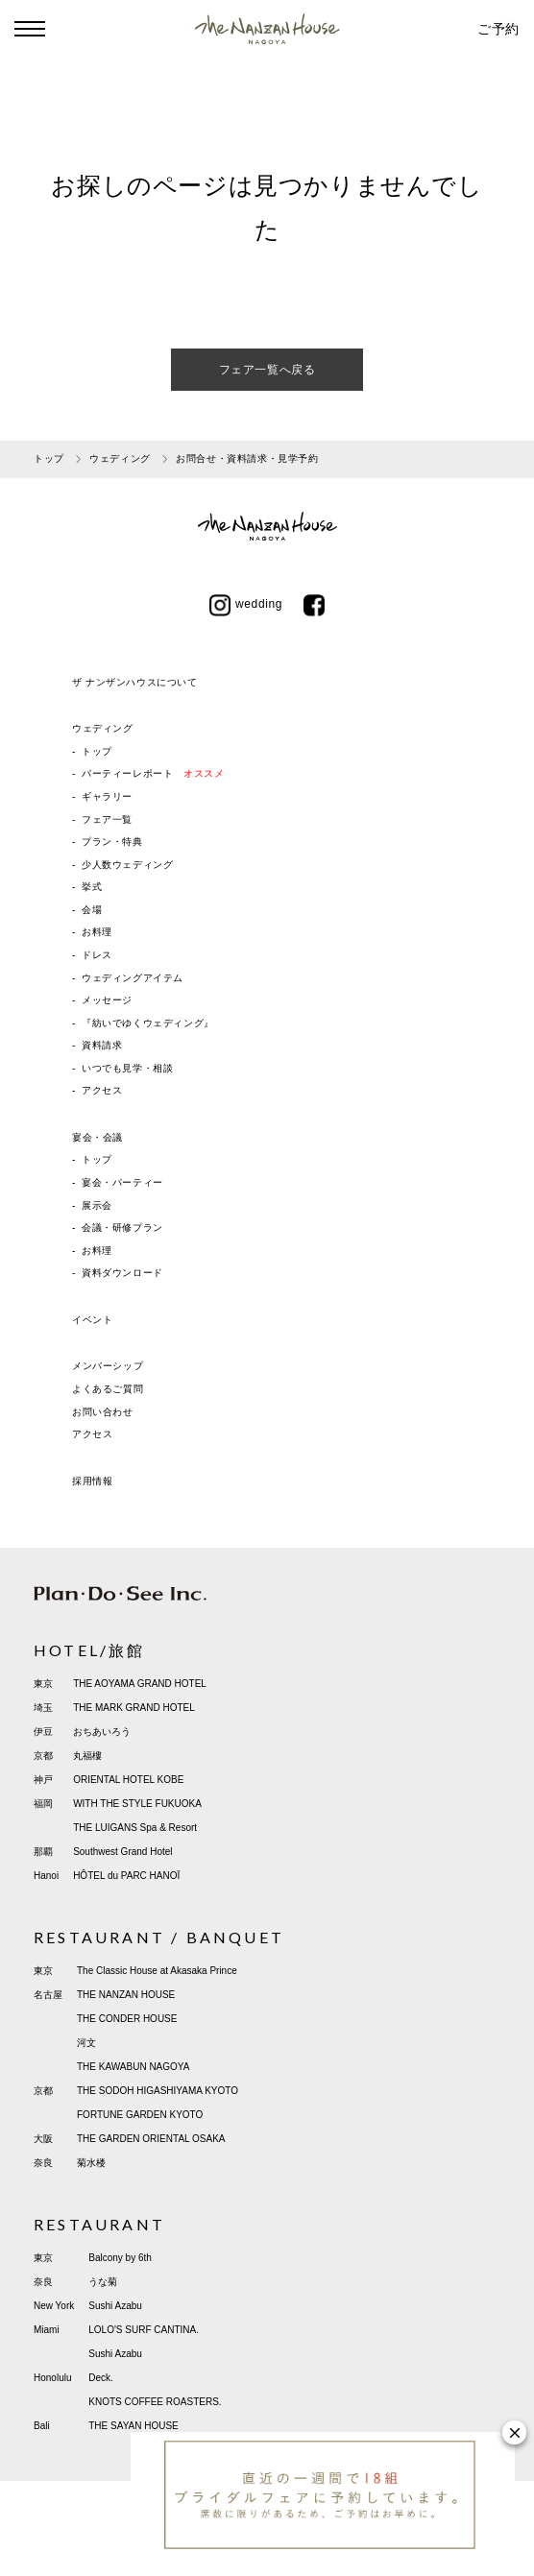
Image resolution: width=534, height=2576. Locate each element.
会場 (92, 909)
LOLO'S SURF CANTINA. (143, 2329)
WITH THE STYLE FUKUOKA (137, 1803)
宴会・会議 (97, 1137)
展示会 (97, 1205)
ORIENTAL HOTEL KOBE (128, 1779)
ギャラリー (107, 796)
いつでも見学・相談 (127, 1068)
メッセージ (107, 1000)
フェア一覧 (107, 819)
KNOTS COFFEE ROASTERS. (154, 2401)
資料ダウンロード (122, 1272)
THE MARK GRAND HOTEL (134, 1707)
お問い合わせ (103, 1412)
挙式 (92, 886)
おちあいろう (102, 1731)
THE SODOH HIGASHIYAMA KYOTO (157, 2090)
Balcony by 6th (120, 2257)
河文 (86, 2042)
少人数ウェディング (127, 864)
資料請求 (102, 1045)
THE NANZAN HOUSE (126, 1994)
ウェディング (103, 728)
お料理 (97, 932)
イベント (92, 1319)
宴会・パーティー (122, 1182)
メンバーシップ (107, 1365)
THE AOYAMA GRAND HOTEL (139, 1683)
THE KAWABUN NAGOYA (133, 2066)
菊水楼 (91, 2162)
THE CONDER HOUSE (127, 2018)
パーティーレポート (153, 773)
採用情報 (92, 1481)
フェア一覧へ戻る (267, 369)
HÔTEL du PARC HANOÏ (126, 1875)
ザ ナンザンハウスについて (135, 682)
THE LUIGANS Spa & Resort (135, 1827)
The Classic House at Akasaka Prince (157, 1970)
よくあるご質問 (107, 1389)
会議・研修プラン (122, 1227)
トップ (97, 751)
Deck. (100, 2377)
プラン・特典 (112, 841)
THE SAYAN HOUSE (133, 2425)
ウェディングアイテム (132, 978)
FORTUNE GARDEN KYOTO (140, 2114)
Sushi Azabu (115, 2305)
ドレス (97, 955)
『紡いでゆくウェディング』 (148, 1023)
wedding (245, 604)
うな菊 (102, 2281)
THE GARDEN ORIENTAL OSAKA (151, 2138)
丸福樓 (87, 1755)
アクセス (102, 1090)
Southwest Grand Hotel (122, 1851)
